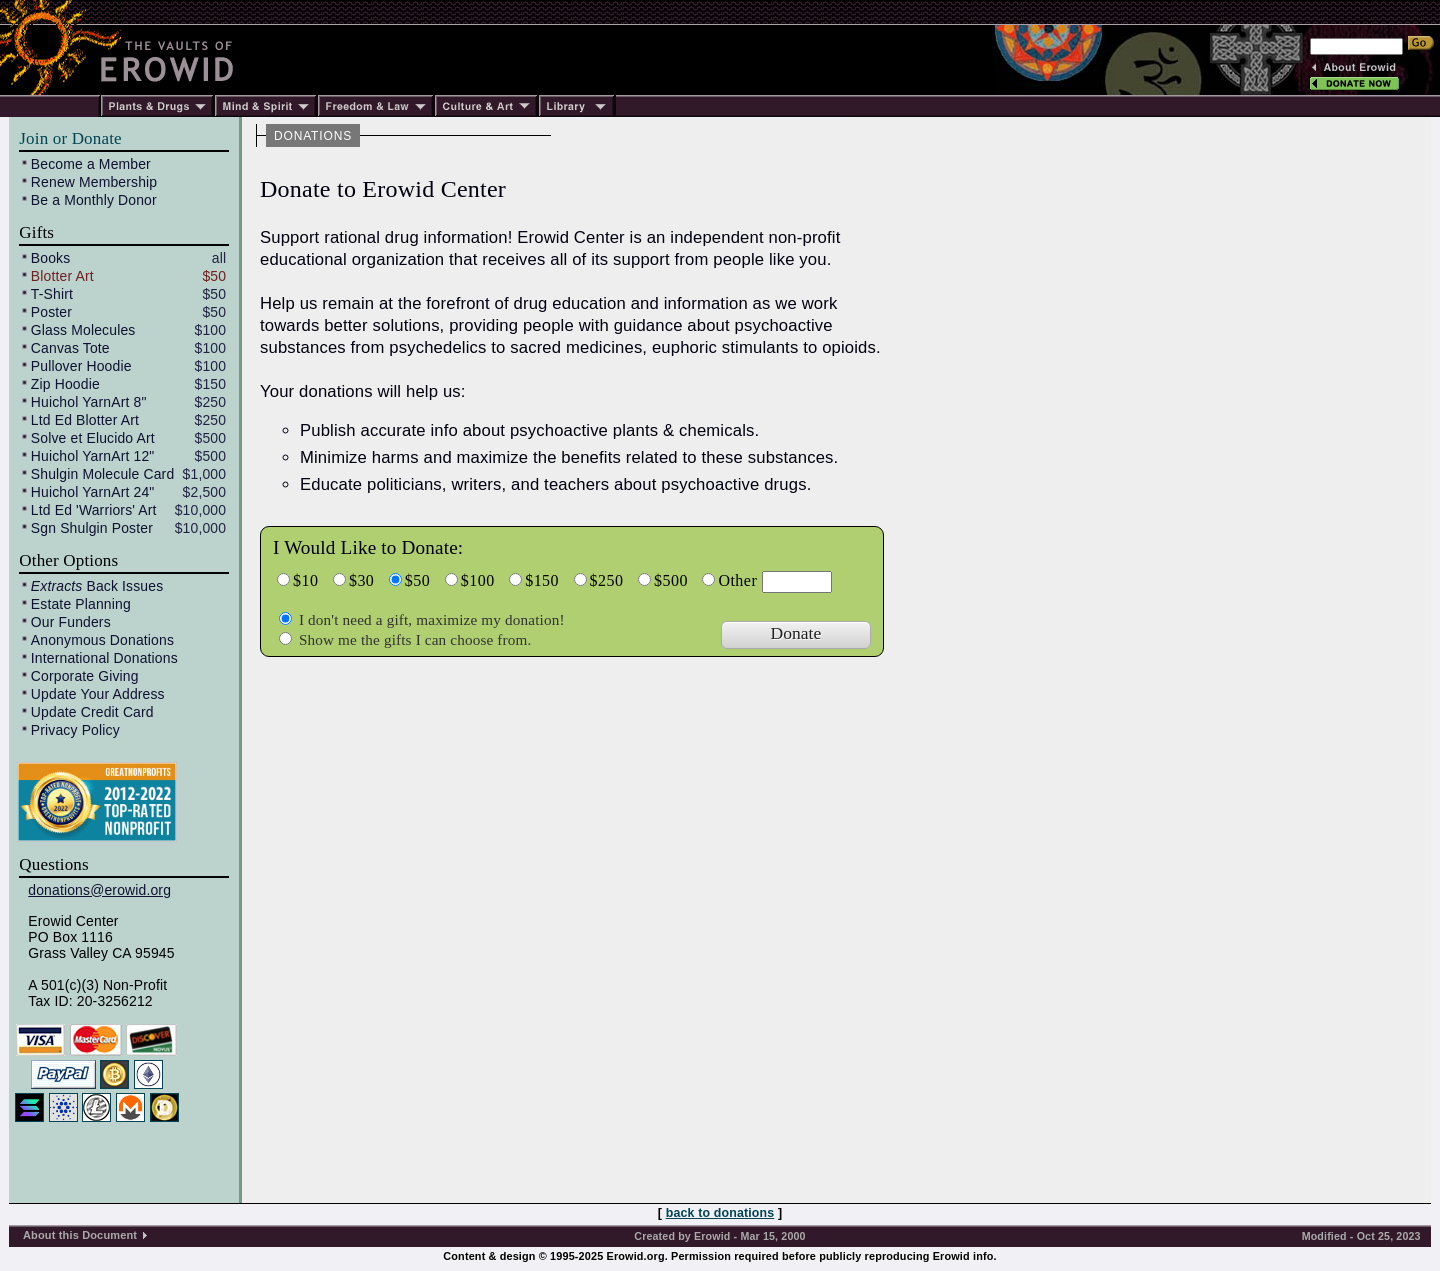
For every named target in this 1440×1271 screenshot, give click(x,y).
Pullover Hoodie (81, 366)
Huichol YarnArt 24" (93, 492)
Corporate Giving (85, 676)
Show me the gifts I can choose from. (413, 639)
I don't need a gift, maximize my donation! (430, 619)
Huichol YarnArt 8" (89, 402)
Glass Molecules (83, 330)
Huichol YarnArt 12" (93, 456)
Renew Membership (94, 182)
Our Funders (71, 622)
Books (51, 258)
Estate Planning (81, 604)
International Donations (104, 658)
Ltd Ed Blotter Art (85, 420)
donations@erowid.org (99, 890)
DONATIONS (313, 136)
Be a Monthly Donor (94, 200)
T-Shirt (52, 294)
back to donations (720, 1213)
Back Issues (97, 586)
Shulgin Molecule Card (102, 474)
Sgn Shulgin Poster (92, 528)
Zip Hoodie (65, 384)
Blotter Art (62, 276)
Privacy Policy (75, 730)
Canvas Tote (70, 348)
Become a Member (91, 164)
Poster (51, 312)
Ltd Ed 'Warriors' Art (94, 510)
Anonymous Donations (102, 640)
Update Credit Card (92, 712)
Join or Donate (70, 138)
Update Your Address (98, 694)
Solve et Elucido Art (93, 438)
